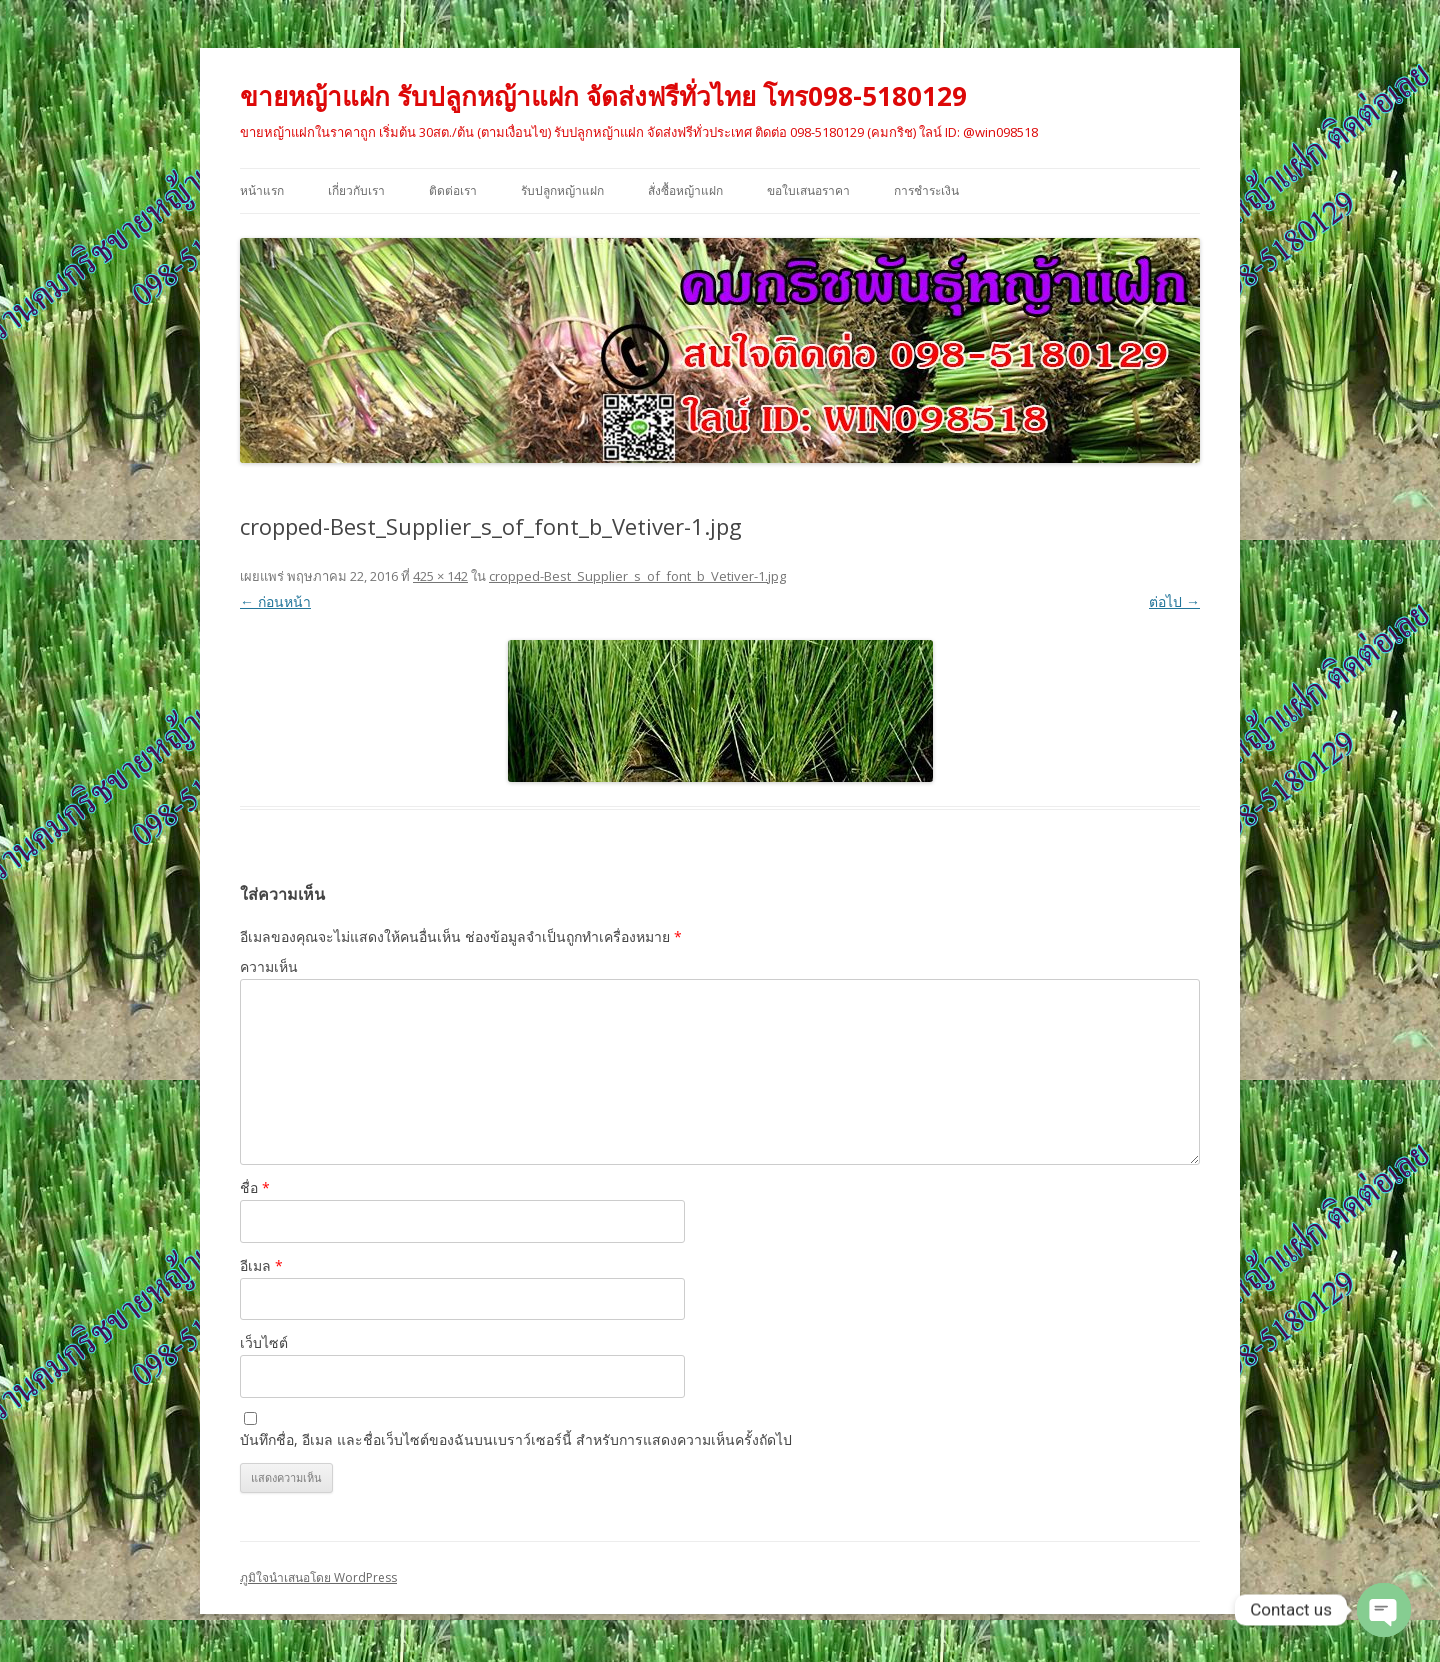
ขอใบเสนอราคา (808, 190)
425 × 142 (440, 576)
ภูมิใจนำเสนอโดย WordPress (318, 1577)
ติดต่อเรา (453, 190)
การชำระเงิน (926, 190)
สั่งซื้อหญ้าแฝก (685, 190)
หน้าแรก (262, 190)
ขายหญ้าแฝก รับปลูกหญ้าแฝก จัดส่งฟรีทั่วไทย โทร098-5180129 (603, 96)
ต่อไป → (1174, 601)
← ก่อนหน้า (275, 601)
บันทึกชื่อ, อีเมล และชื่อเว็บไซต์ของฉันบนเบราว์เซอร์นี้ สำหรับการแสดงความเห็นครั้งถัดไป (516, 1439)
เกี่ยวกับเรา (356, 190)
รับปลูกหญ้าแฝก (562, 190)
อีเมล (261, 1265)
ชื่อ (255, 1187)
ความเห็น (269, 966)
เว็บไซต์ (264, 1342)
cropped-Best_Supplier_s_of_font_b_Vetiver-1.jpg (637, 576)
